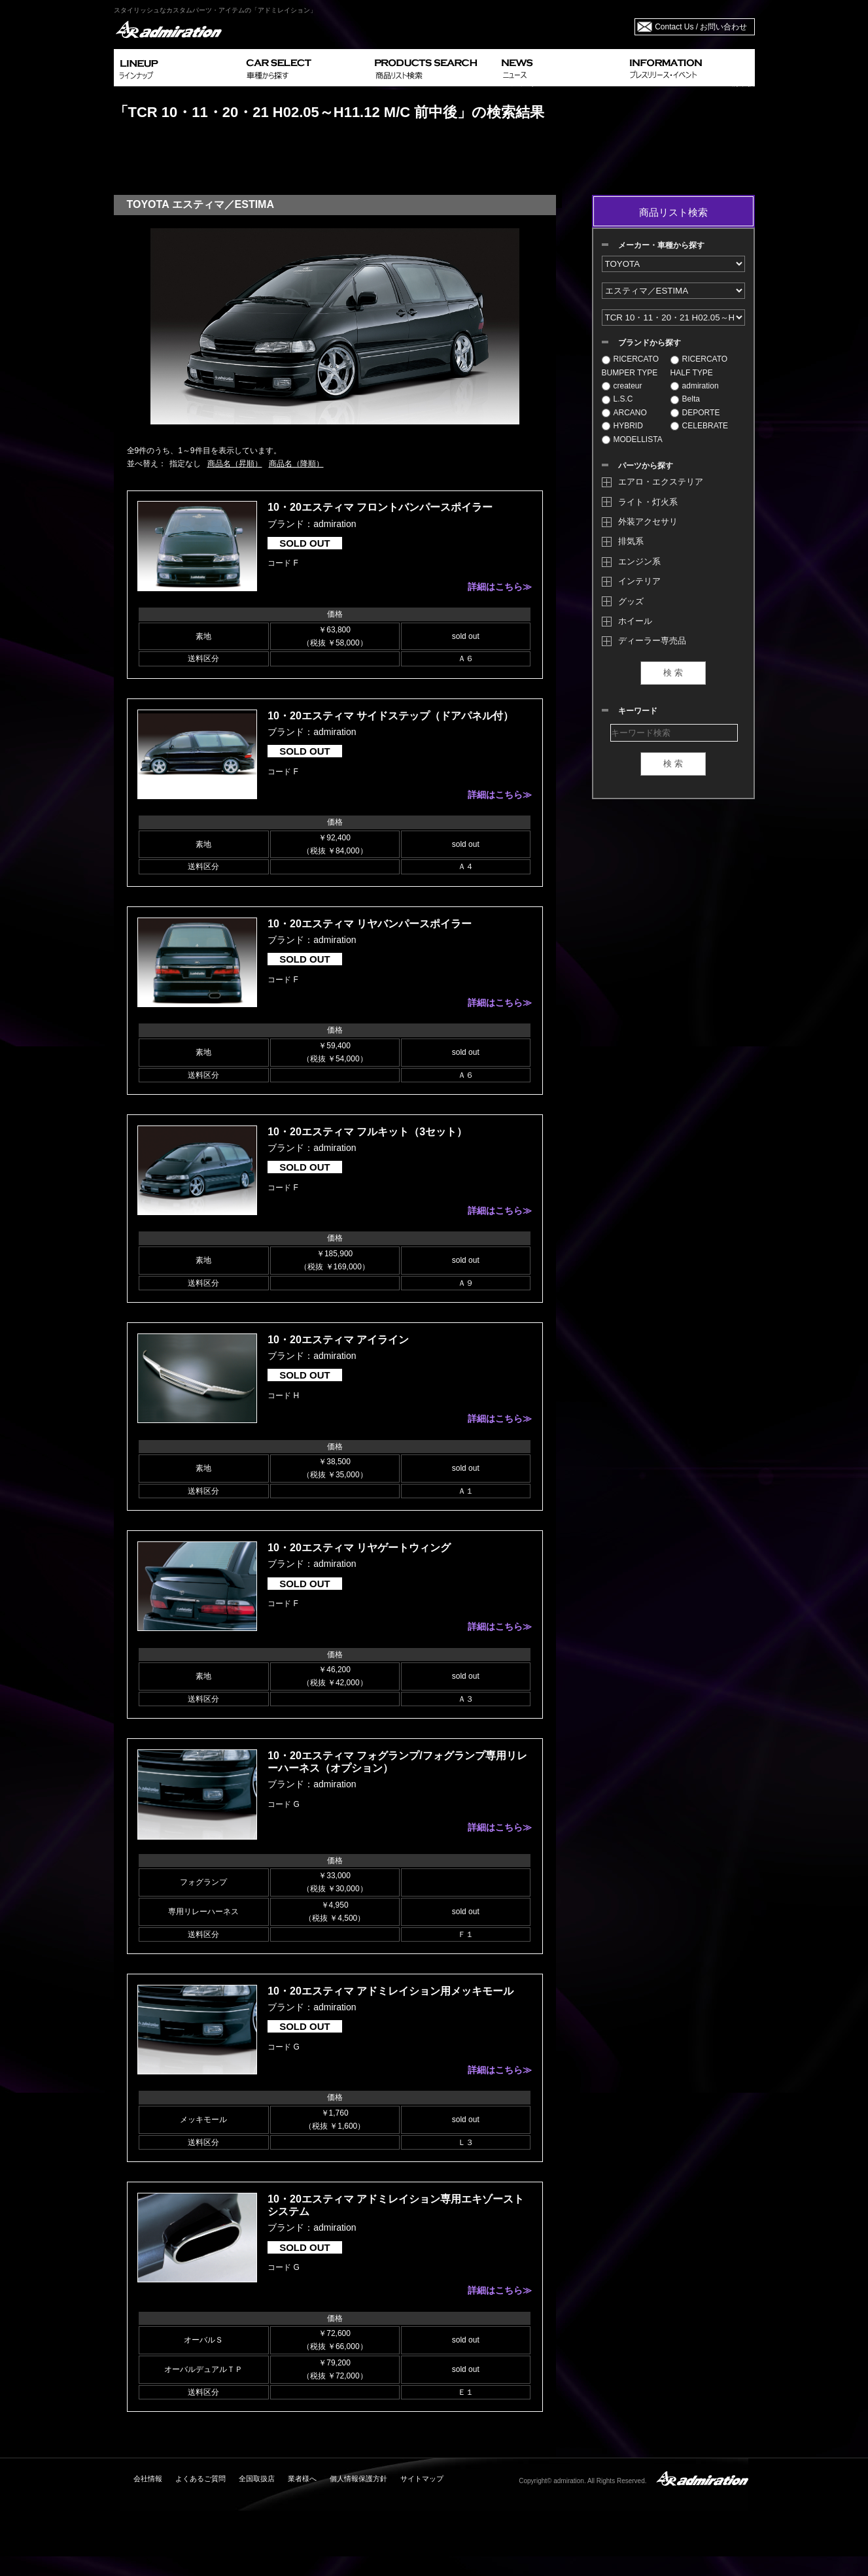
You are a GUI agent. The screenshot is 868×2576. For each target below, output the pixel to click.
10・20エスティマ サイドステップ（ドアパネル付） (390, 715)
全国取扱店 (257, 2478)
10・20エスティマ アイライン (338, 1339)
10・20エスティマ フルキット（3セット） (367, 1131)
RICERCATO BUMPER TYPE (630, 365)
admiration (694, 385)
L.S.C (617, 399)
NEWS (560, 67)
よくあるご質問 (200, 2478)
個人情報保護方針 (358, 2478)
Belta (685, 399)
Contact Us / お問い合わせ (701, 26)
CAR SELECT (305, 67)
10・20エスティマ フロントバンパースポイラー (380, 507)
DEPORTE (695, 412)
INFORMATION (689, 67)
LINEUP (177, 67)
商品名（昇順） (234, 463)
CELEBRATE (699, 425)
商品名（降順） (296, 463)
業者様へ (302, 2478)
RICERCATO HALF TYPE (699, 365)
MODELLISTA (632, 439)
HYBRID (622, 425)
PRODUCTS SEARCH (432, 67)
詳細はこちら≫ (500, 586)
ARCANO (624, 412)
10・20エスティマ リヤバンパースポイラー (370, 923)
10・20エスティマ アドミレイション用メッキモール (390, 1991)
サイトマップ (421, 2478)
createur (622, 385)
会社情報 (147, 2478)
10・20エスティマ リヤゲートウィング (359, 1547)
